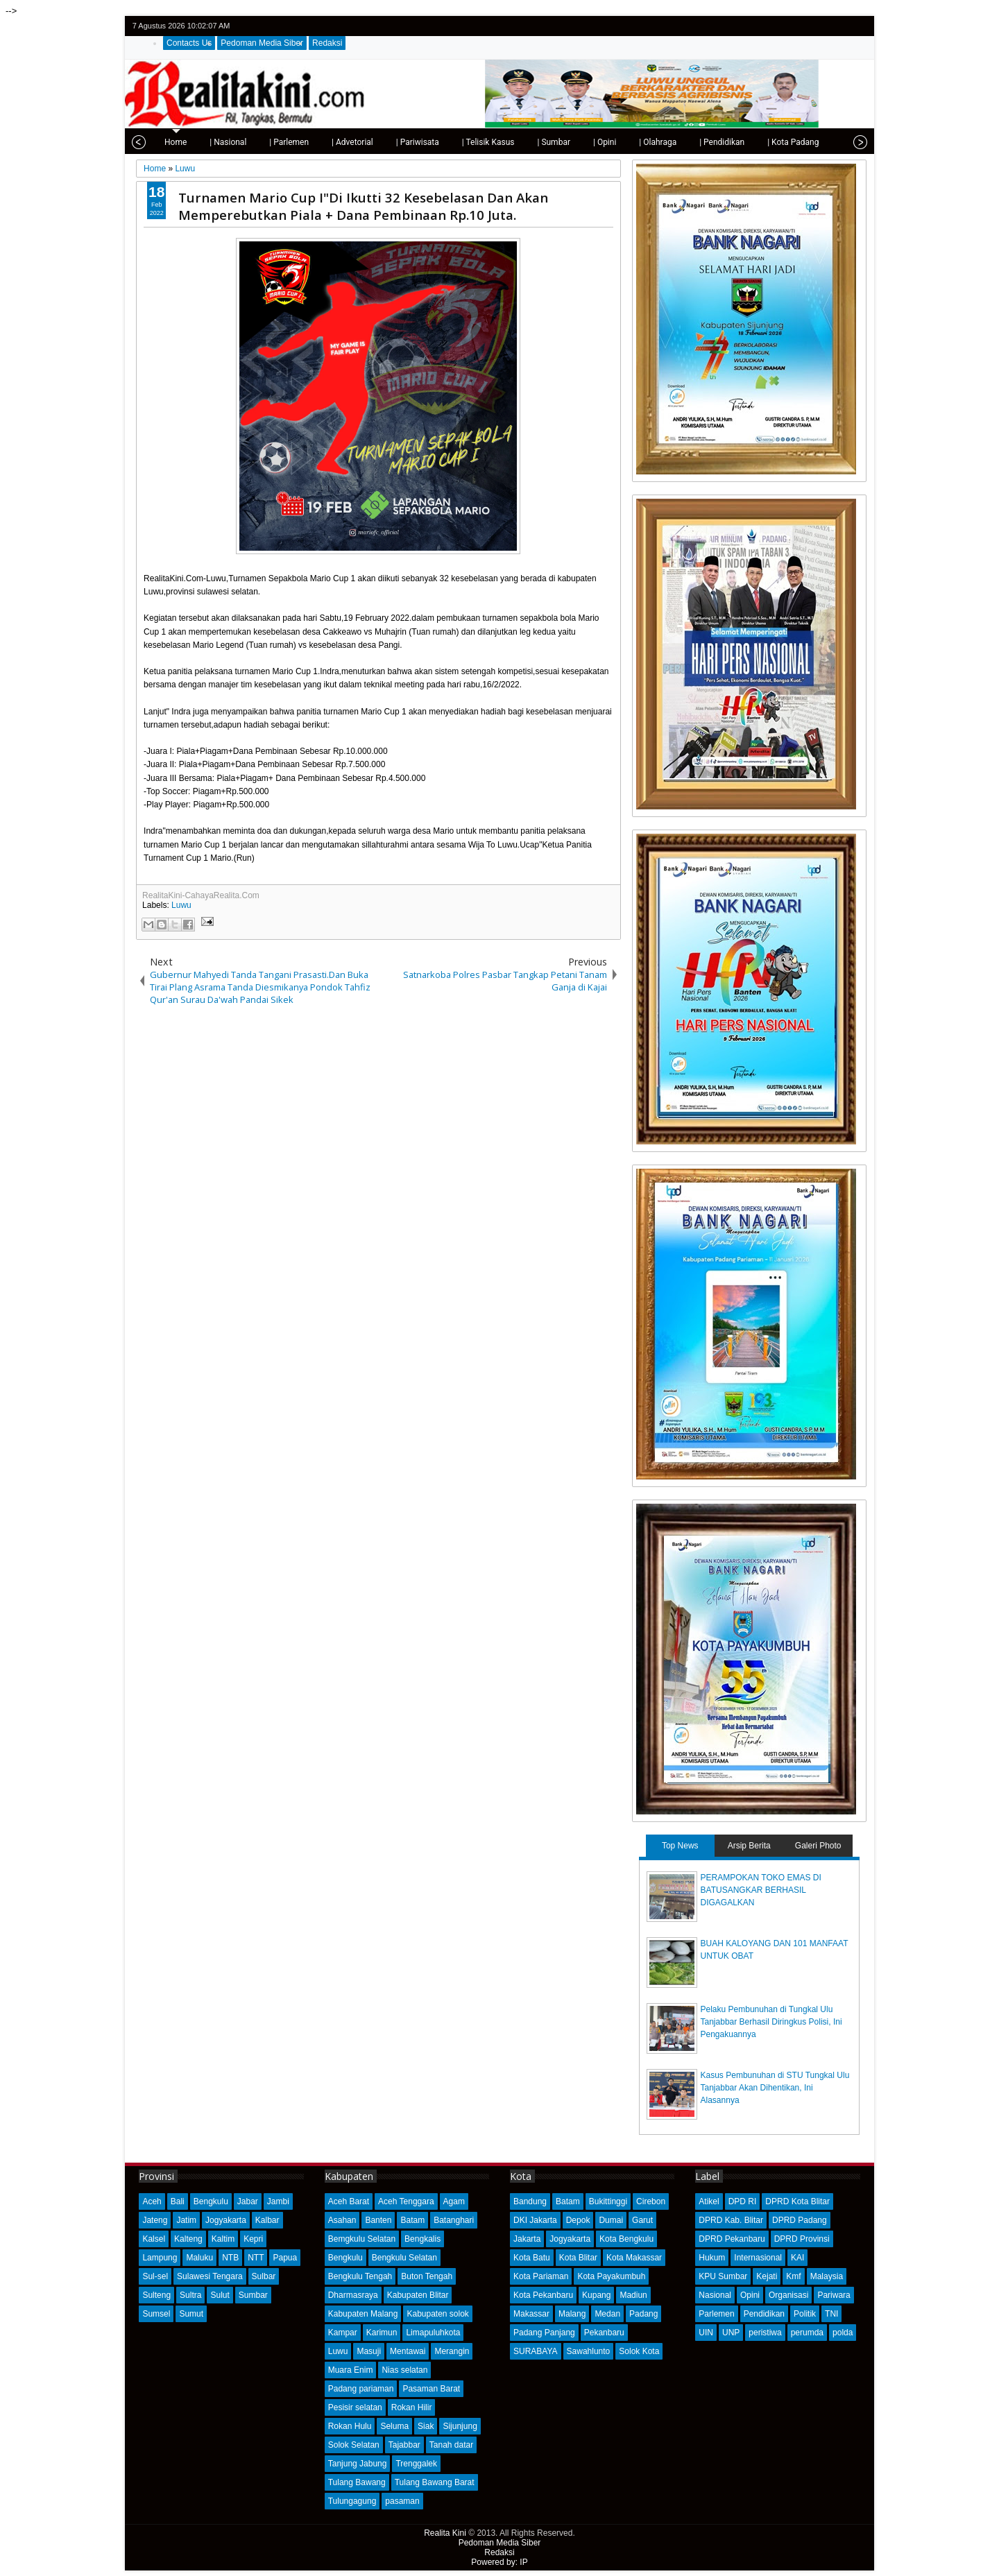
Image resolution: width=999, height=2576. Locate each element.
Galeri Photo (818, 1846)
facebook (821, 26)
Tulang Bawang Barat (435, 2482)
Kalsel (153, 2239)
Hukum (712, 2257)
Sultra (190, 2295)
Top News (680, 1846)
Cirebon (650, 2201)
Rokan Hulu (350, 2426)
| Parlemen (246, 142)
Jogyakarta (225, 2220)
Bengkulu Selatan (404, 2257)
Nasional (715, 2295)
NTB (230, 2257)
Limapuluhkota (433, 2332)
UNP (731, 2332)
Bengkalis (422, 2239)
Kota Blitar (578, 2257)
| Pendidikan (679, 142)
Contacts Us (189, 43)
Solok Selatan (353, 2445)
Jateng (154, 2220)
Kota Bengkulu (626, 2239)
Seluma (394, 2426)
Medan (607, 2314)
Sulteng (156, 2295)
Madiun (633, 2295)
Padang (643, 2314)
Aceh (151, 2201)
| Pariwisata (375, 142)
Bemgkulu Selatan (361, 2239)
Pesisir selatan (355, 2407)
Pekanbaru (604, 2332)
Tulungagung (352, 2501)
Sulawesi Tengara (210, 2276)
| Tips (809, 142)
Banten (378, 2220)
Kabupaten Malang (363, 2314)
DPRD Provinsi (802, 2239)
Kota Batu (531, 2257)
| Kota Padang (750, 142)
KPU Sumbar (723, 2276)
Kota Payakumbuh (611, 2276)
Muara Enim (350, 2370)
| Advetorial (310, 142)
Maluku (199, 2257)
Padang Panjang (544, 2332)
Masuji (369, 2351)
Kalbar (267, 2220)
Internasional (758, 2257)
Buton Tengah (426, 2276)
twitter (803, 26)
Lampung (159, 2257)
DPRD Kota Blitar (797, 2201)
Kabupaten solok (437, 2314)
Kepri (253, 2239)
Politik (805, 2314)
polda (842, 2332)
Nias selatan (404, 2370)
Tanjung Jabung (357, 2463)
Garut (642, 2220)
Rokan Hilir (411, 2407)
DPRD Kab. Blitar (731, 2220)
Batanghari (454, 2220)
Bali (178, 2201)
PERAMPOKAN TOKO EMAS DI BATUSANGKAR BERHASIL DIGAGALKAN (761, 1890)
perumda (807, 2332)
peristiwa (765, 2332)
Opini (750, 2295)
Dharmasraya (353, 2295)
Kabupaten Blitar (418, 2295)
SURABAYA (535, 2351)
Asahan (342, 2220)
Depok (578, 2220)
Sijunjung (460, 2426)
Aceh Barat (348, 2201)
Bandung (530, 2201)
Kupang (596, 2295)
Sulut (219, 2295)
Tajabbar (404, 2445)
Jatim (186, 2220)
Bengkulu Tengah (360, 2276)
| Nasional (185, 142)
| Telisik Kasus (446, 142)
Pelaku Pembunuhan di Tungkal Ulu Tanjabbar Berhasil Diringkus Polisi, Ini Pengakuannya (771, 2021)
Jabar (247, 2201)
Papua (285, 2257)
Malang (572, 2314)
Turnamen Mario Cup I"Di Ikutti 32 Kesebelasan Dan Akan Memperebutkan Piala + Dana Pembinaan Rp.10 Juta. (363, 206)
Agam (454, 2201)
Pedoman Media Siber (262, 43)
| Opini (562, 142)
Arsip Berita (749, 1846)
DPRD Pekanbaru (732, 2239)
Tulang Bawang (357, 2482)
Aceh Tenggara (406, 2201)
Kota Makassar (634, 2257)
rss (857, 26)
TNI (831, 2314)
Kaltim (223, 2239)
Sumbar (253, 2295)
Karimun (382, 2332)
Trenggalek (416, 2463)
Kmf (793, 2276)
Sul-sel (155, 2276)
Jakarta (526, 2239)
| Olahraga (615, 142)
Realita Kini (445, 2533)
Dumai (611, 2220)
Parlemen (716, 2314)
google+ (839, 26)
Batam (412, 2220)
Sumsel (156, 2314)
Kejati (766, 2276)
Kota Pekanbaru (543, 2295)
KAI (797, 2257)
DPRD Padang (799, 2220)
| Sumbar (511, 142)
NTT (256, 2257)
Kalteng (188, 2239)
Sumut (191, 2314)
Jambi (278, 2201)
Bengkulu (211, 2201)
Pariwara (833, 2295)
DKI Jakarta (535, 2220)
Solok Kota (639, 2351)
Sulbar (264, 2276)
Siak (426, 2426)
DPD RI (742, 2201)
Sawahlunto (588, 2351)
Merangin (451, 2351)
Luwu (181, 905)
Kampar (342, 2332)
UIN (706, 2332)
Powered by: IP (499, 2562)
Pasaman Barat (431, 2389)
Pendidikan (764, 2314)
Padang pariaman (361, 2389)
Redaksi (327, 43)
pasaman (402, 2501)
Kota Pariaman (540, 2276)
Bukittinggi (608, 2201)
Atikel (709, 2201)
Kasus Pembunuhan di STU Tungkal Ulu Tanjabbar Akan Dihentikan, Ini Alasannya (775, 2087)
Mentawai (407, 2351)
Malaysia (826, 2276)
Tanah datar (451, 2445)
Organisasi (788, 2295)
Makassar (531, 2314)
